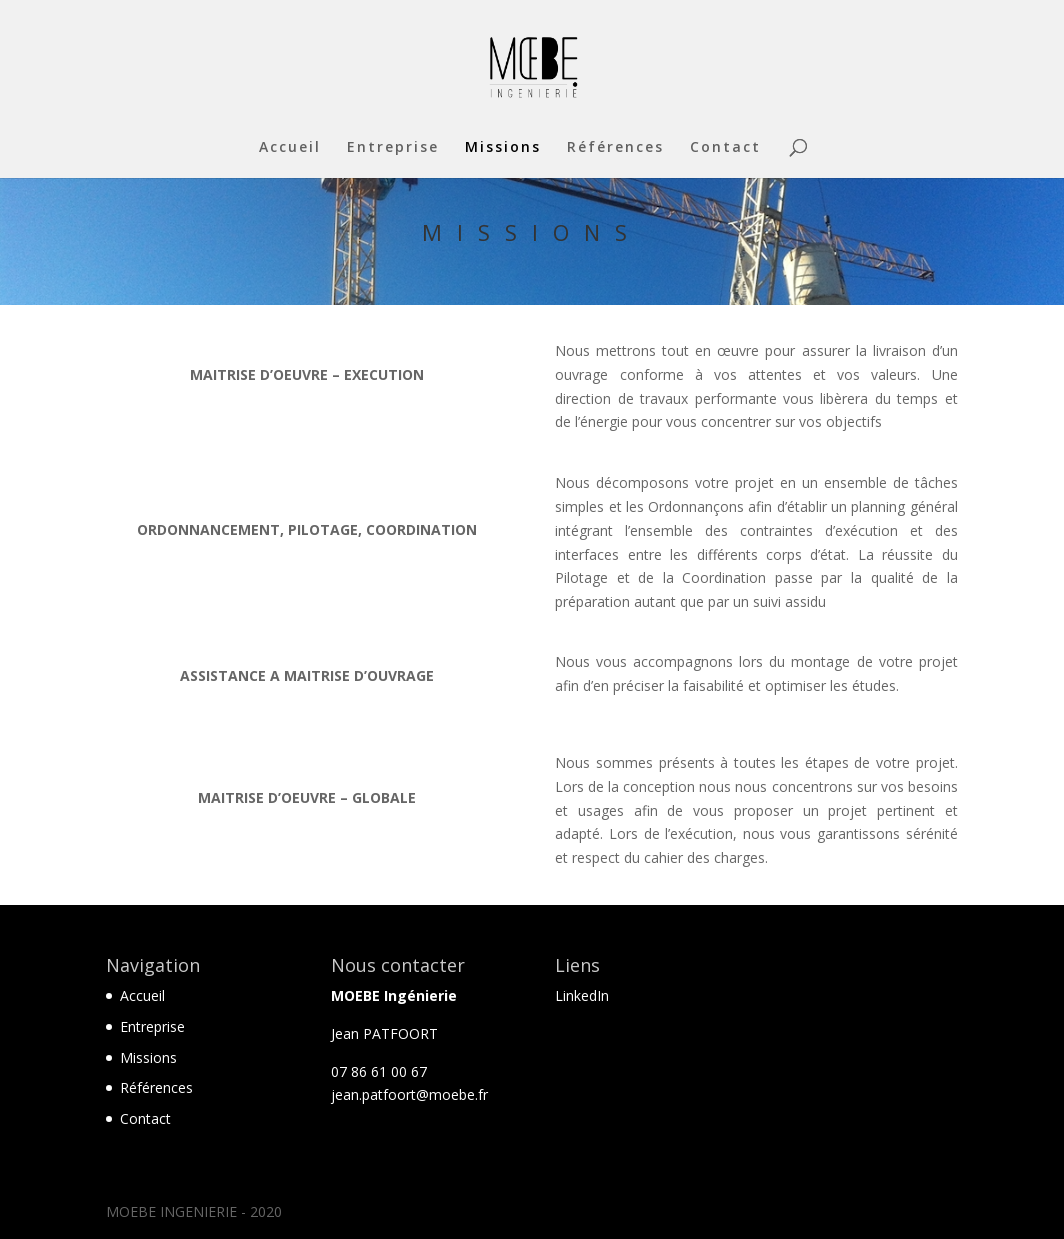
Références (615, 148)
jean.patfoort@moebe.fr (409, 1094)
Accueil (290, 148)
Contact (725, 148)
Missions (503, 148)
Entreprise (393, 148)
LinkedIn (582, 995)
